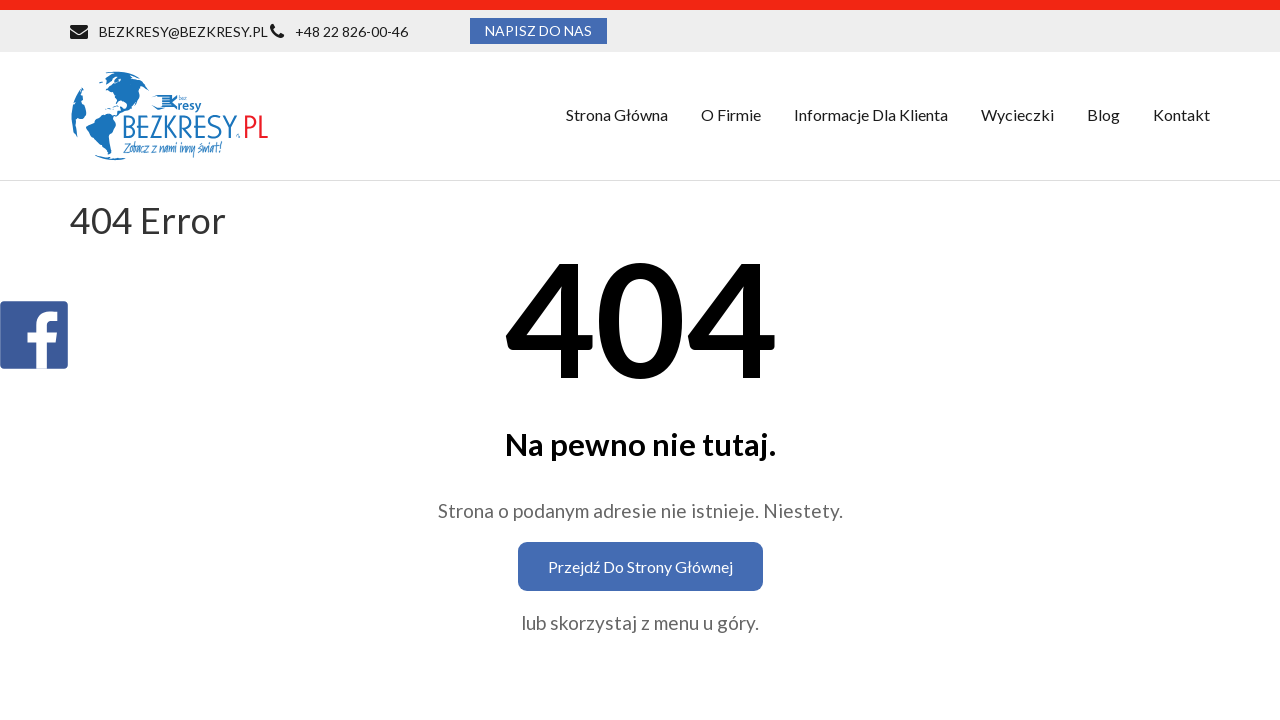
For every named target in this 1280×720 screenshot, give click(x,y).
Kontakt (1181, 114)
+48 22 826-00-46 (351, 31)
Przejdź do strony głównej (640, 566)
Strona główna (617, 114)
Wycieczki (1017, 114)
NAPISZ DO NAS (538, 30)
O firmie (731, 114)
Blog (1103, 114)
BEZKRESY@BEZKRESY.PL (183, 31)
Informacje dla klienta (871, 114)
